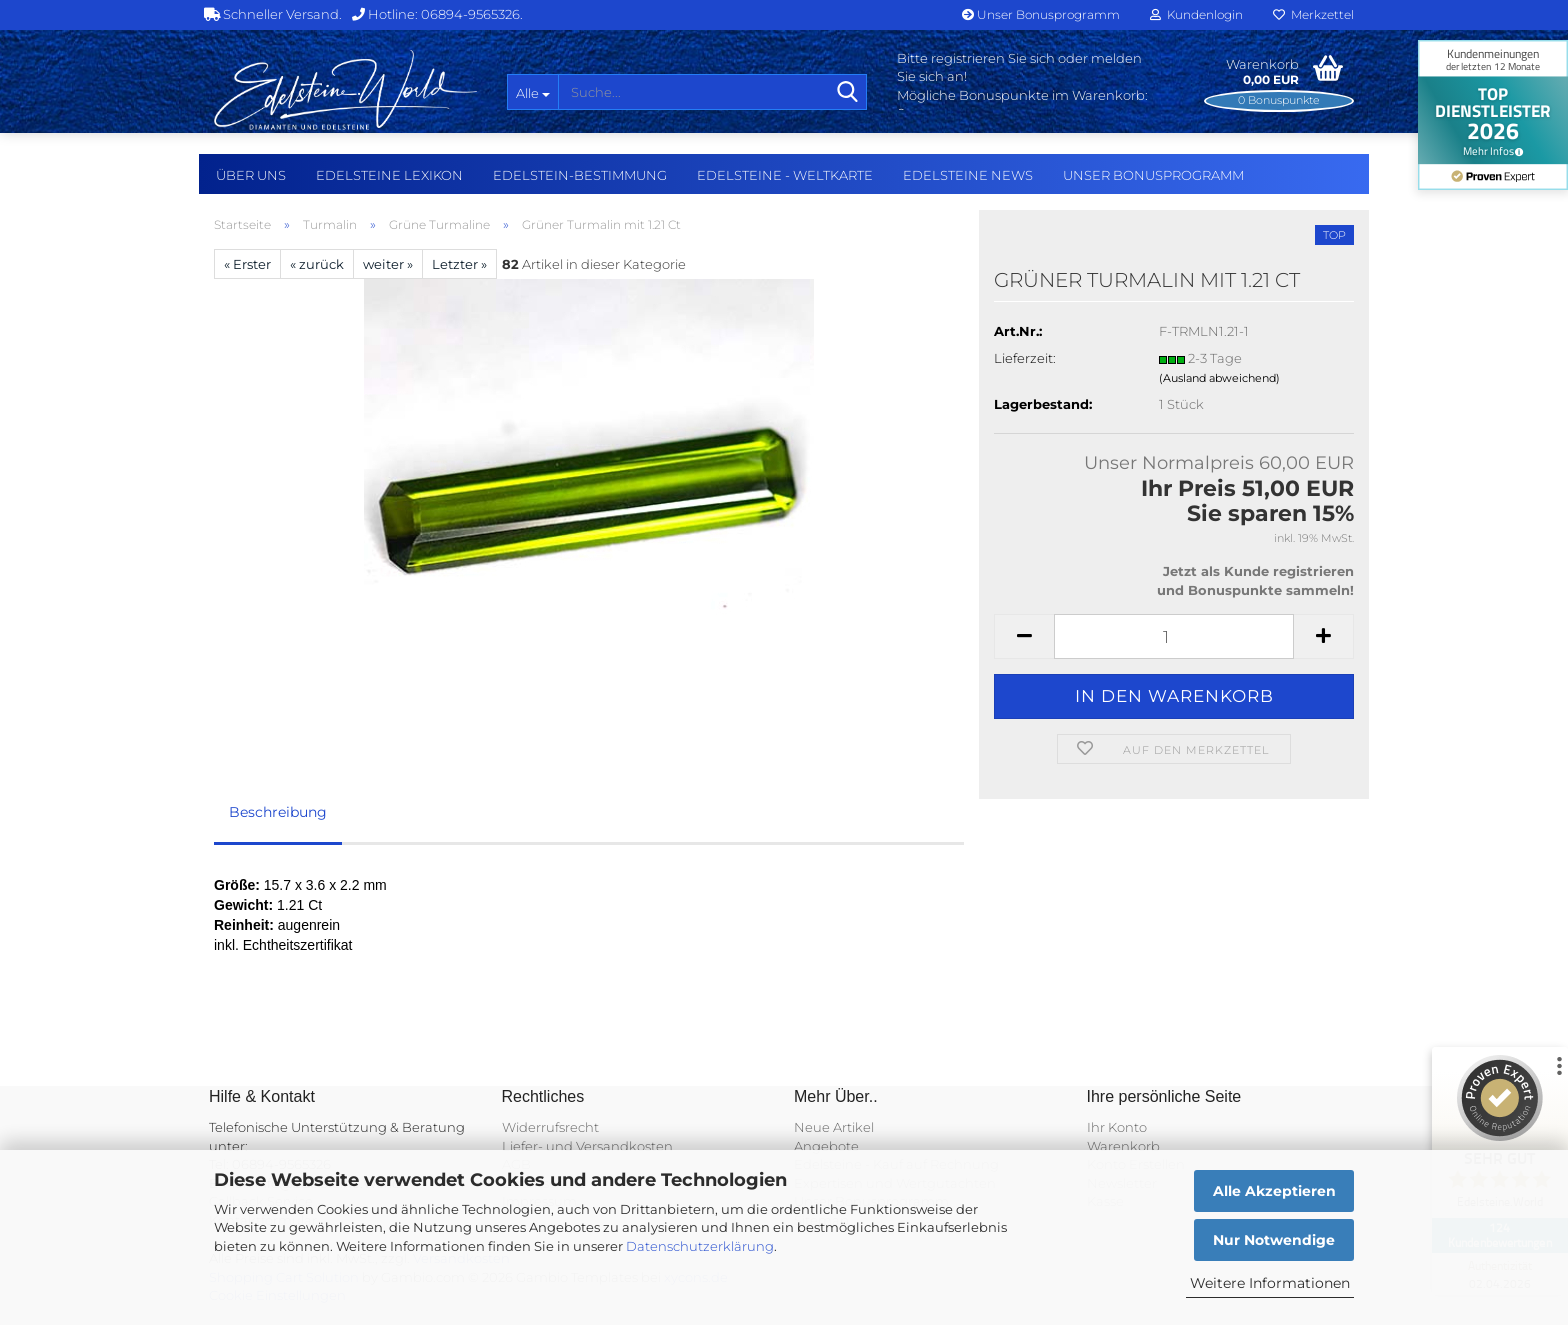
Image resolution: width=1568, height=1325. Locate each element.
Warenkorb (1123, 1146)
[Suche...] (532, 92)
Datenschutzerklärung (700, 1246)
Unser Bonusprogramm (1041, 14)
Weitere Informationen (1270, 1283)
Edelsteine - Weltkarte (785, 175)
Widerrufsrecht (550, 1127)
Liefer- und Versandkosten (587, 1146)
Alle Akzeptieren (1274, 1191)
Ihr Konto (1117, 1127)
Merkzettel (1313, 14)
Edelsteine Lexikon (389, 175)
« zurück (317, 264)
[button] (1024, 636)
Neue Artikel (834, 1127)
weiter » (388, 264)
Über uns (251, 175)
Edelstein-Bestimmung (580, 175)
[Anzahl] (1174, 636)
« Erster (247, 264)
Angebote (826, 1146)
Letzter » (459, 264)
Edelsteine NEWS (968, 175)
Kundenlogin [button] (1196, 14)
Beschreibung (278, 812)
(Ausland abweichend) (1219, 378)
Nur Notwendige (1274, 1240)
